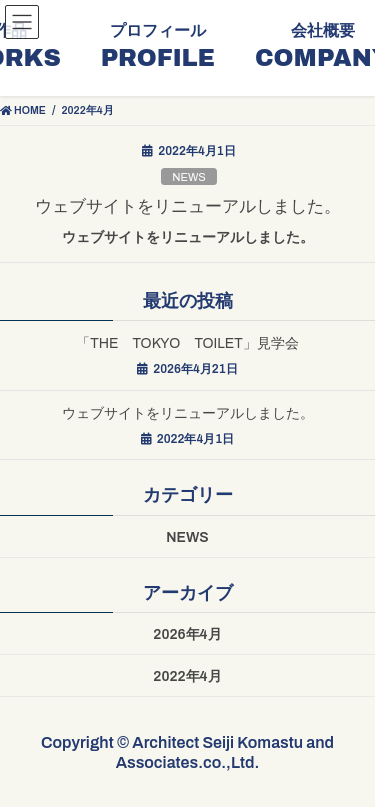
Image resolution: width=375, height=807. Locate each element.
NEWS (189, 177)
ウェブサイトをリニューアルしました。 (188, 206)
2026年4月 (187, 634)
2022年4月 (187, 676)
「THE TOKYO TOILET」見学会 (187, 343)
